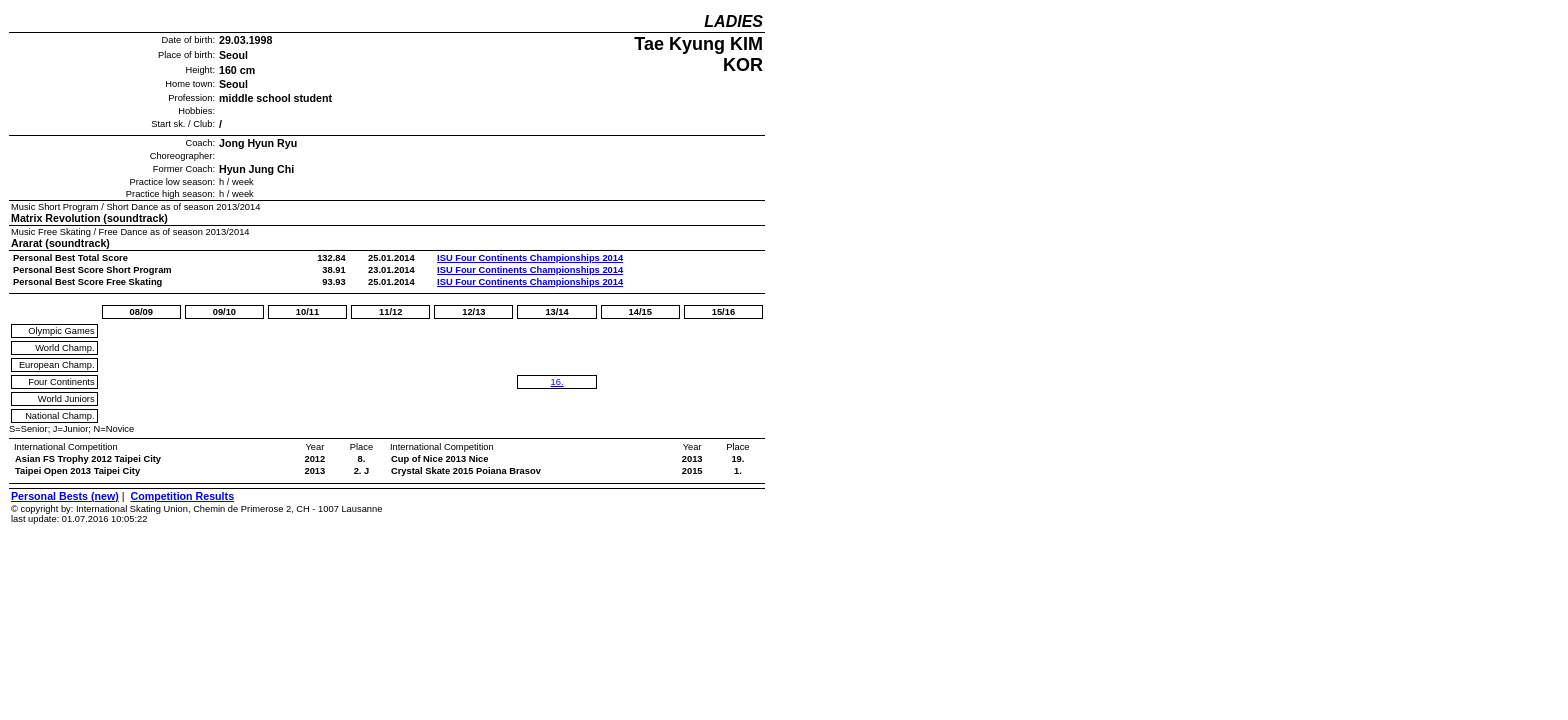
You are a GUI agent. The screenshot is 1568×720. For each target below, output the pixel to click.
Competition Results (182, 496)
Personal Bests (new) (65, 496)
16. (557, 382)
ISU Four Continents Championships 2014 (530, 258)
